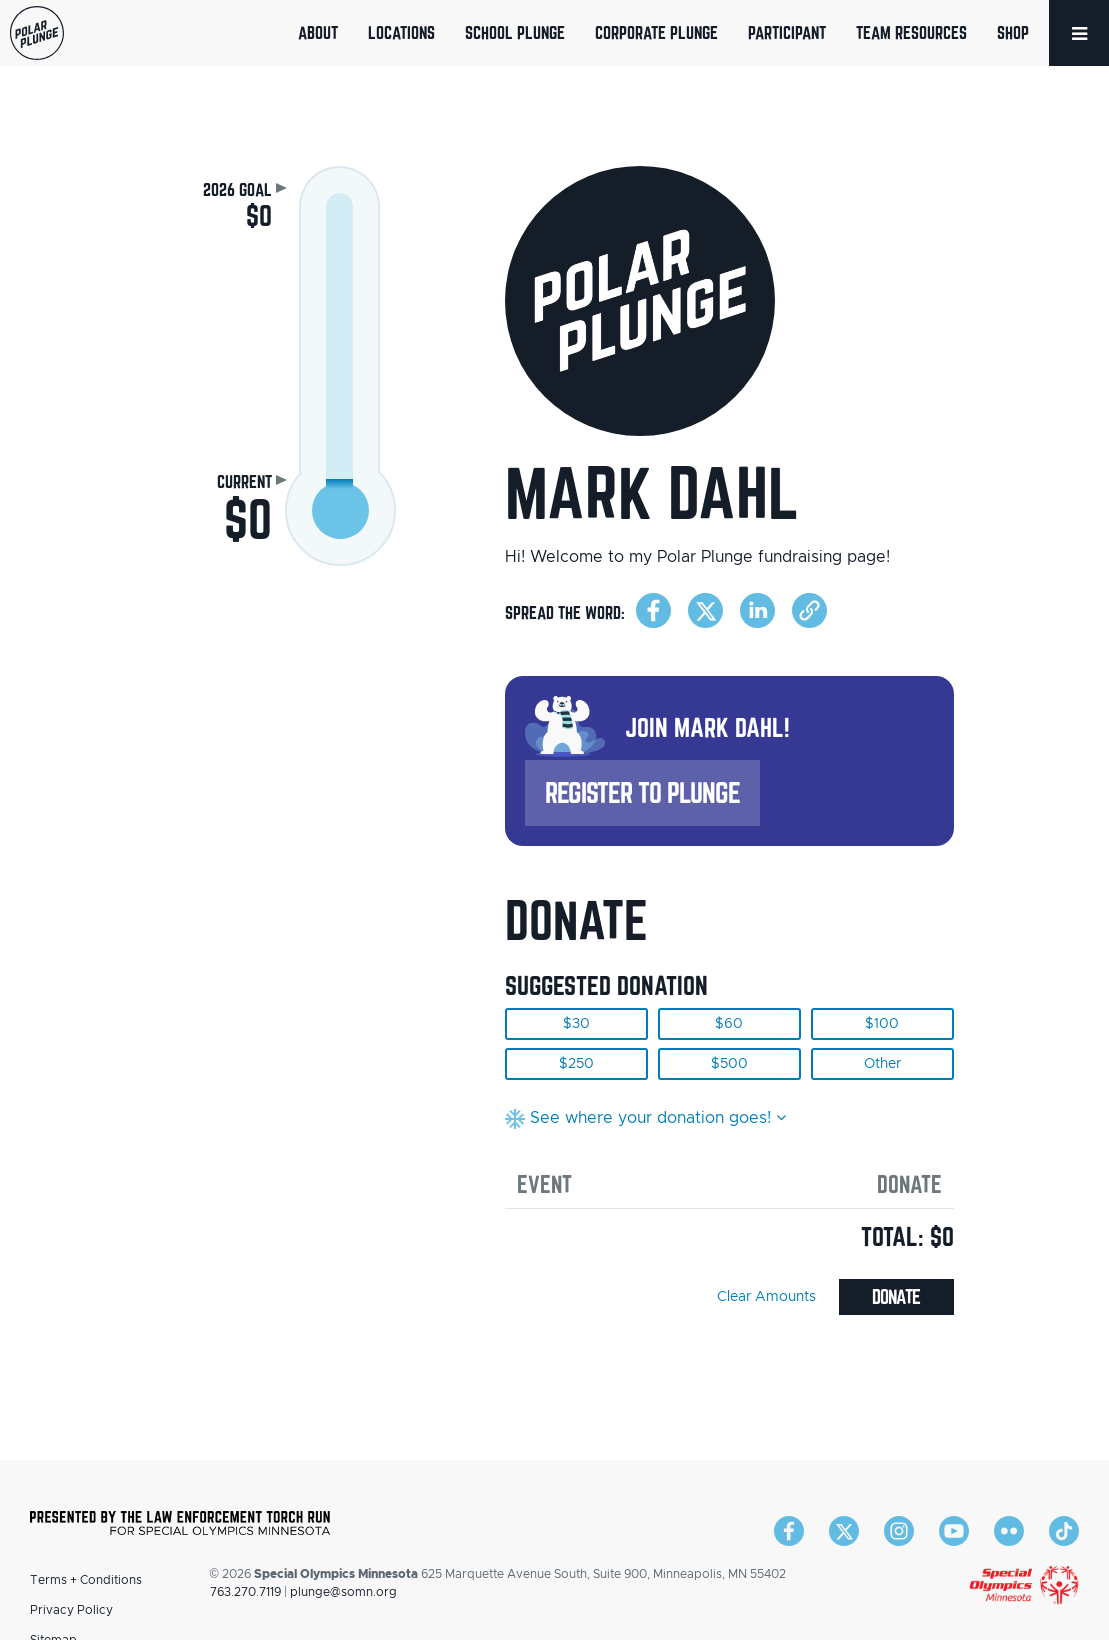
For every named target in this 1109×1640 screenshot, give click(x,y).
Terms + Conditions (86, 1580)
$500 (729, 1064)
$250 (576, 1064)
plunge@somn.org (343, 1592)
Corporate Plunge (656, 32)
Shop (1013, 32)
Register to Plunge (643, 792)
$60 (729, 1024)
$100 (882, 1024)
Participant (787, 32)
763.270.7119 (245, 1592)
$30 (576, 1024)
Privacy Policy (71, 1610)
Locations (401, 32)
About (318, 32)
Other (882, 1064)
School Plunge (515, 32)
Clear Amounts (766, 1297)
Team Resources (911, 32)
